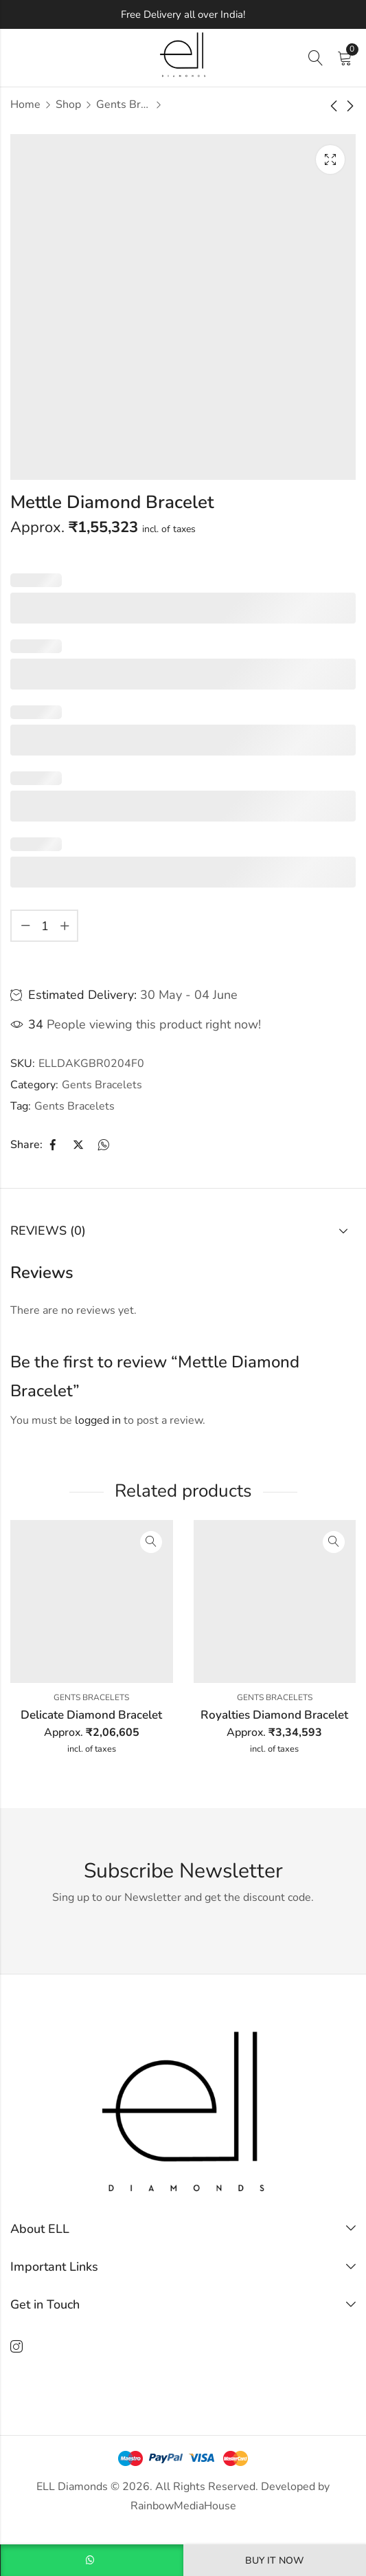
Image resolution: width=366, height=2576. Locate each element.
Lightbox (330, 159)
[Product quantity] (44, 925)
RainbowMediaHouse (183, 2505)
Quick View (151, 1542)
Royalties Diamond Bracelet (274, 1715)
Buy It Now (274, 2560)
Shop (68, 104)
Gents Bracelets (123, 104)
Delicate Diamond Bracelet (91, 1715)
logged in (98, 1420)
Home (25, 104)
